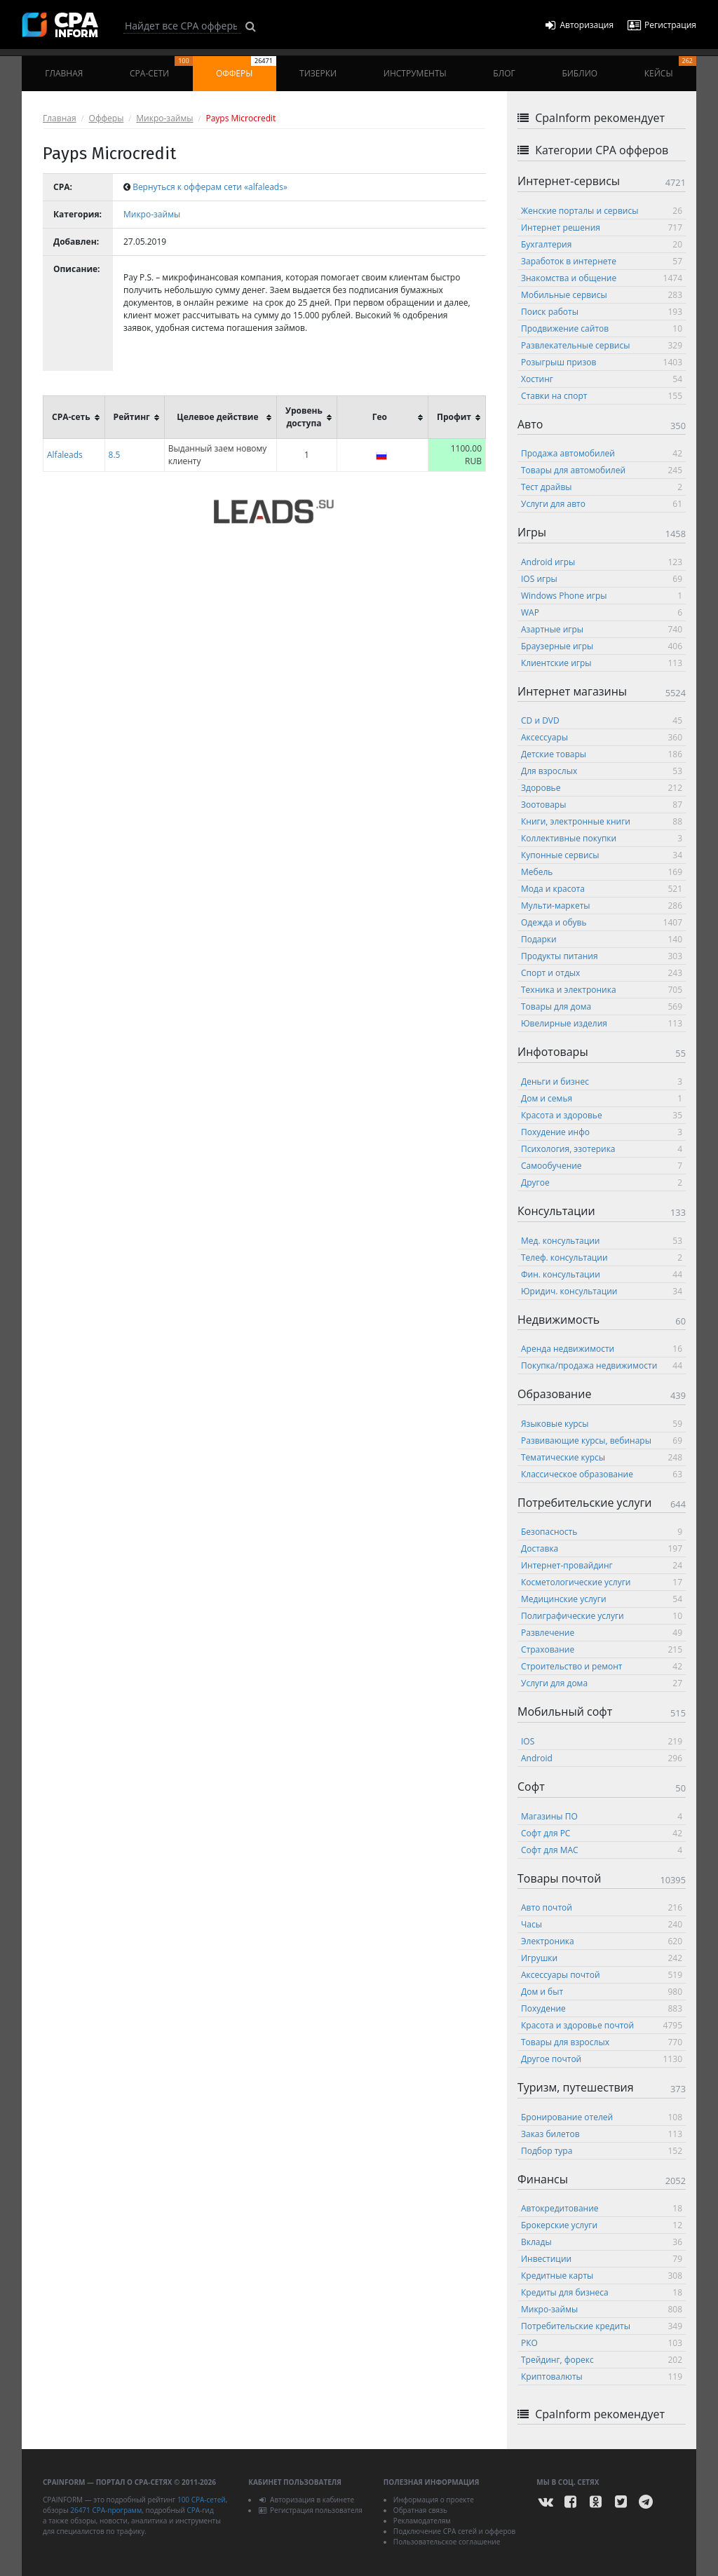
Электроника (601, 1941)
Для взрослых (601, 771)
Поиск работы (601, 311)
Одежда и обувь (601, 922)
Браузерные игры (601, 646)
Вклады (601, 2242)
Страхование (601, 1649)
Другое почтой (601, 2059)
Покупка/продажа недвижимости (601, 1365)
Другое (601, 1182)
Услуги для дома (601, 1683)
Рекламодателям (422, 2521)
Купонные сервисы (601, 855)
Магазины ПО (601, 1816)
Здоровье (601, 787)
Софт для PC (601, 1833)
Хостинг (601, 379)
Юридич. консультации (601, 1291)
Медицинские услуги (601, 1599)
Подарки (601, 939)
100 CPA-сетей (201, 2499)
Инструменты (415, 73)
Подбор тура (601, 2150)
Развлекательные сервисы (601, 345)
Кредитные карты (601, 2275)
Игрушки (601, 1958)
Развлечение (601, 1632)
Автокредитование (601, 2208)
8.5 (115, 455)
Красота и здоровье (601, 1115)
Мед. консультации (601, 1240)
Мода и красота (601, 888)
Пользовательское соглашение (446, 2542)
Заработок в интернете (601, 261)
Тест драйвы (601, 487)
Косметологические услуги (601, 1582)
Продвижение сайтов (601, 328)
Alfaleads (65, 455)
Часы (601, 1924)
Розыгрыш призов (601, 362)
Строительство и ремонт (601, 1666)
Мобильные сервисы (601, 294)
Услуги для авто (601, 503)
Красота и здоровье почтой (601, 2025)
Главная (64, 73)
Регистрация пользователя (310, 2510)
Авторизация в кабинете (306, 2499)
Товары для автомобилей (601, 470)
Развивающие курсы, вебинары (601, 1440)
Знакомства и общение (601, 278)
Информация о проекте (433, 2499)
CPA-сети (161, 67)
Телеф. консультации (601, 1257)
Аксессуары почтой (601, 1974)
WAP (601, 612)
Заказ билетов (601, 2134)
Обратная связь (420, 2510)
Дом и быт (601, 1991)
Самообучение (601, 1165)
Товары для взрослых (601, 2042)
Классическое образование (601, 1474)
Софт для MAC (601, 1850)
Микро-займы (164, 118)
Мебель (601, 872)
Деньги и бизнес (601, 1081)
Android (601, 1758)
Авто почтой (601, 1907)
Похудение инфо (601, 1132)
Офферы (246, 67)
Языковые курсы (601, 1423)
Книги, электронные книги (601, 821)
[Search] (182, 26)
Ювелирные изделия (601, 1023)
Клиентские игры (601, 663)
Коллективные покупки (601, 838)
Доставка (601, 1548)
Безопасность (601, 1531)
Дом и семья (601, 1098)
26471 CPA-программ (106, 2510)
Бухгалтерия (601, 244)
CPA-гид (200, 2510)
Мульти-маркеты (601, 905)
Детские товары (601, 754)
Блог (504, 73)
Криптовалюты (601, 2376)
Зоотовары (601, 804)
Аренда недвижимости (601, 1348)
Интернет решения (601, 227)
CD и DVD (601, 720)
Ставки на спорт (601, 395)
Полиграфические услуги (601, 1615)
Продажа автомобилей (601, 453)
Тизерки (318, 73)
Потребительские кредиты (601, 2326)
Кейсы (670, 67)
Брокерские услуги (601, 2225)
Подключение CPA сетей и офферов (454, 2531)
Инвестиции (601, 2258)
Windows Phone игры (601, 595)
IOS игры (601, 578)
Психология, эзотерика (601, 1148)
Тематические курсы (601, 1457)
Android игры (601, 562)
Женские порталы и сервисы (601, 210)
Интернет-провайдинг (601, 1565)
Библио (579, 73)
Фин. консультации (601, 1274)
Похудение (601, 2008)
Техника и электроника (601, 989)
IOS (601, 1741)
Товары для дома (601, 1006)
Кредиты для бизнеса (601, 2292)
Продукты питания (601, 956)
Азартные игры (601, 629)
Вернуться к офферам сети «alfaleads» (210, 187)
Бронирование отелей (601, 2117)
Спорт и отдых (601, 972)
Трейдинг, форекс (601, 2359)
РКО (601, 2343)
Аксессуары (601, 737)
